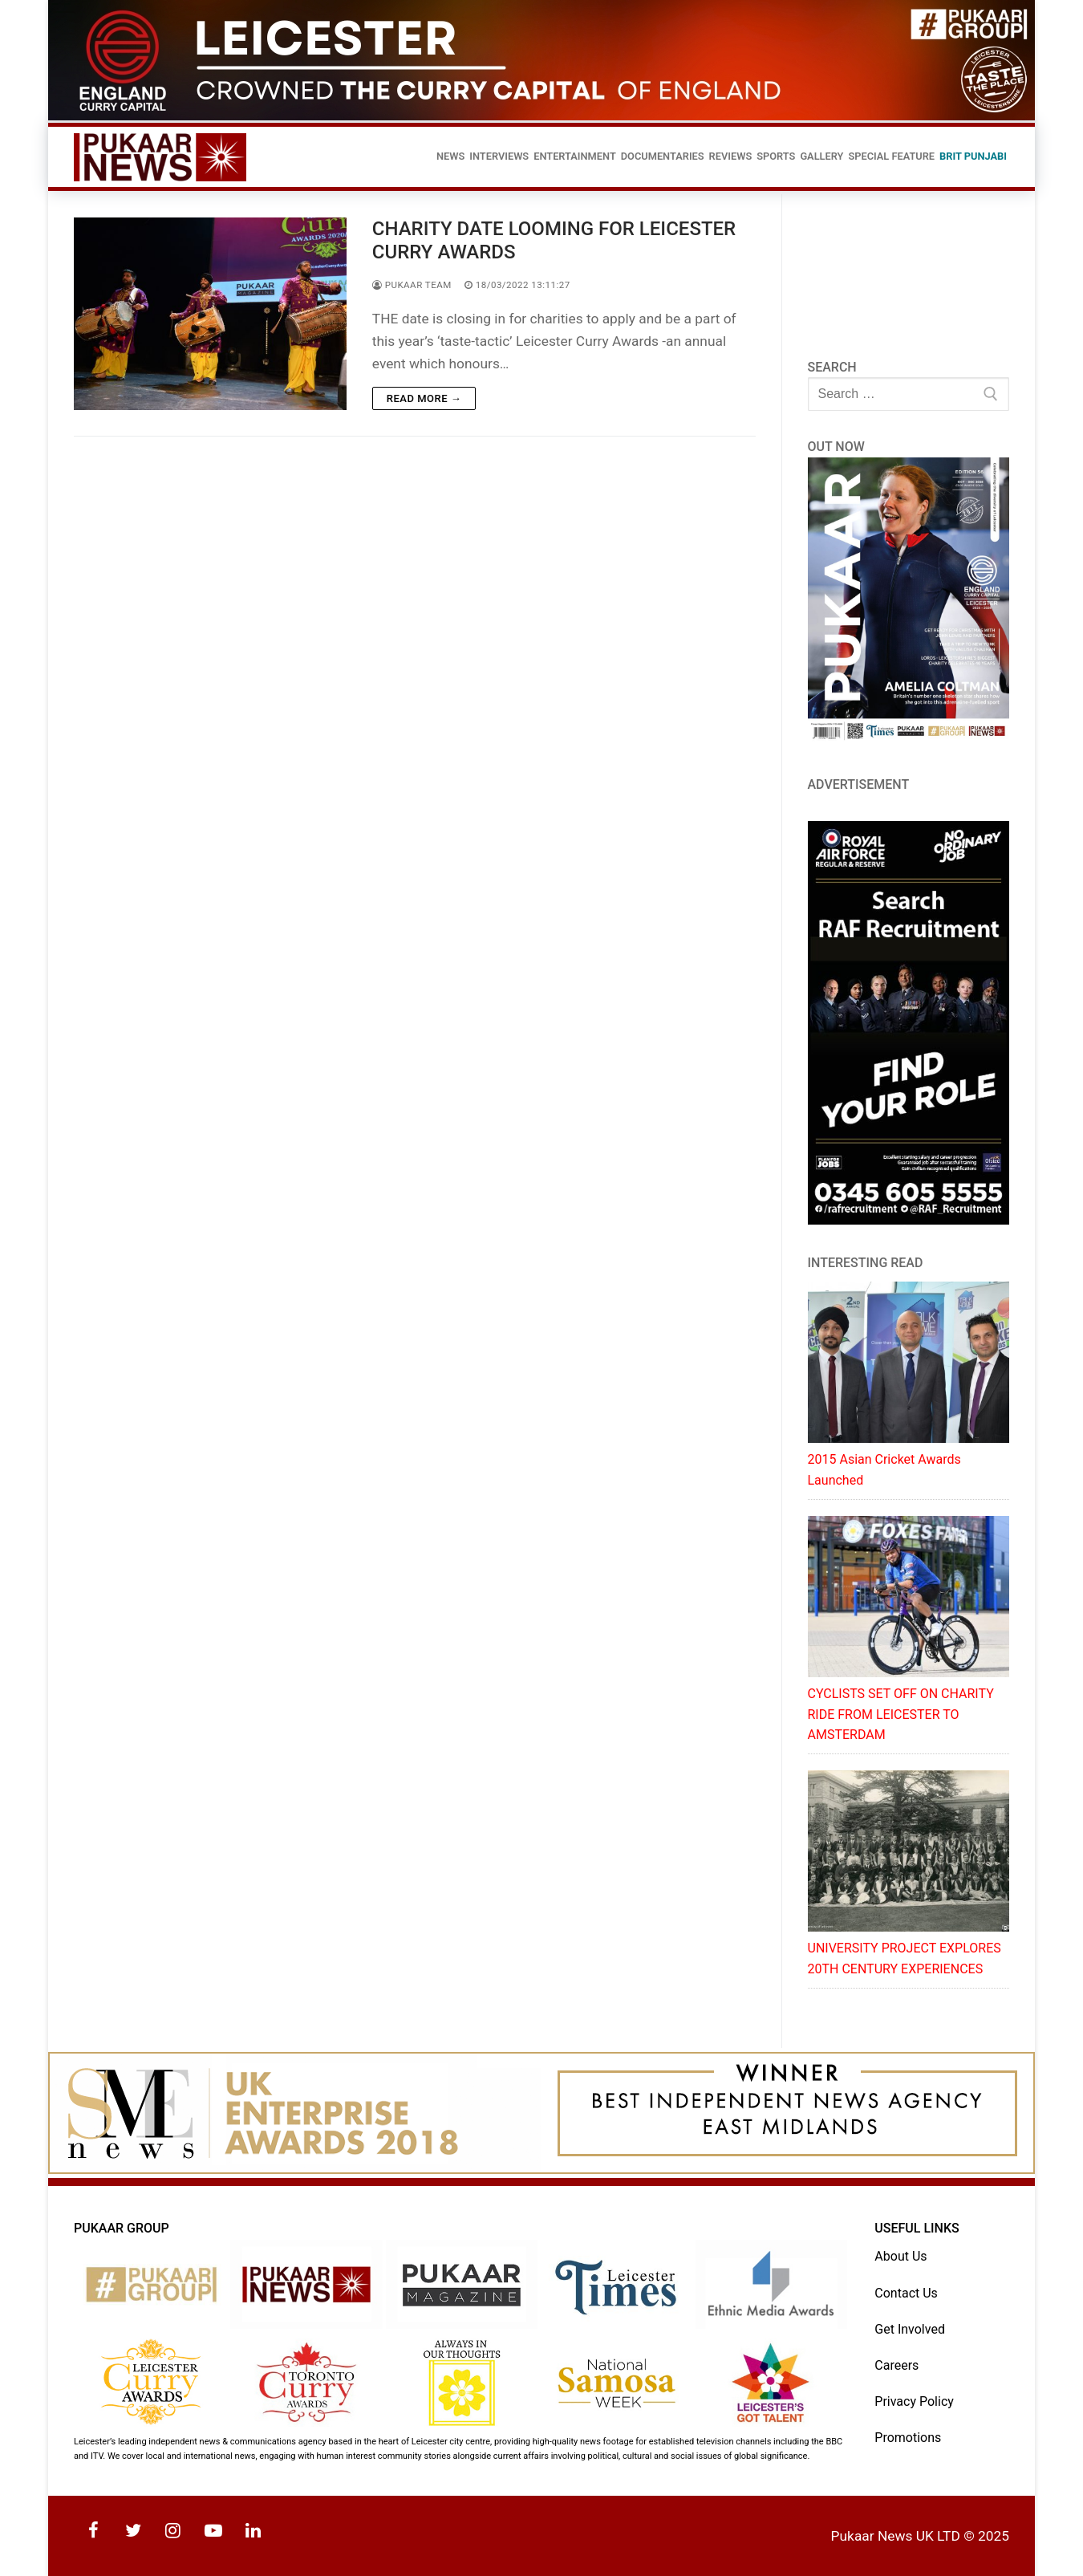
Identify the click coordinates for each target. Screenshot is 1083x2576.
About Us (900, 2256)
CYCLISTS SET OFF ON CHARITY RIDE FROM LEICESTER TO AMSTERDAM (901, 1714)
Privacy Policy (914, 2401)
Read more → (424, 398)
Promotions (907, 2437)
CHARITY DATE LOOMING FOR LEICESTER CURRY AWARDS (554, 240)
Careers (896, 2365)
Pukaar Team (412, 285)
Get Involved (909, 2329)
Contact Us (906, 2293)
